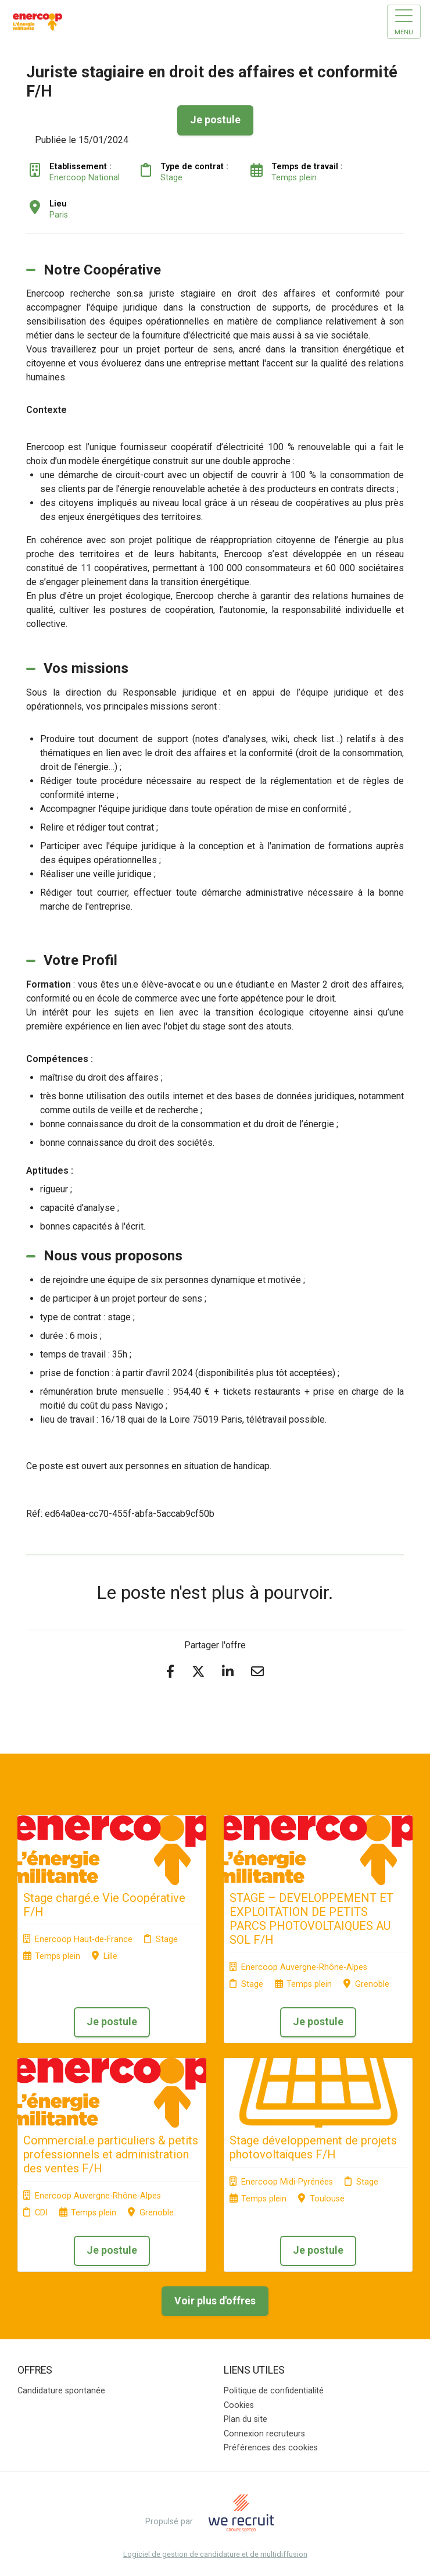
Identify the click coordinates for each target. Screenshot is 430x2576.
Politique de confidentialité (274, 2391)
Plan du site (245, 2419)
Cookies (239, 2405)
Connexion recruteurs (264, 2434)
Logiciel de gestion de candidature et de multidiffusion (215, 2555)
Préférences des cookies (271, 2448)
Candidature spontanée (61, 2391)
